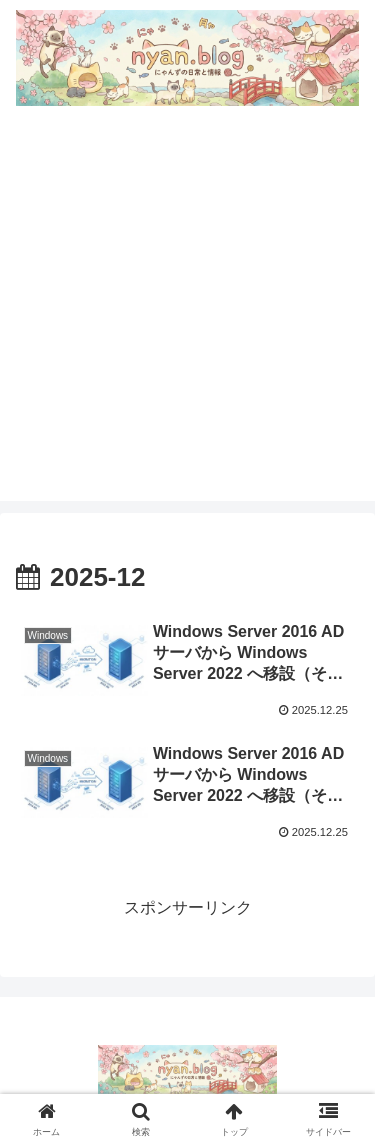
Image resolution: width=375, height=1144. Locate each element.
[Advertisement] (187, 313)
